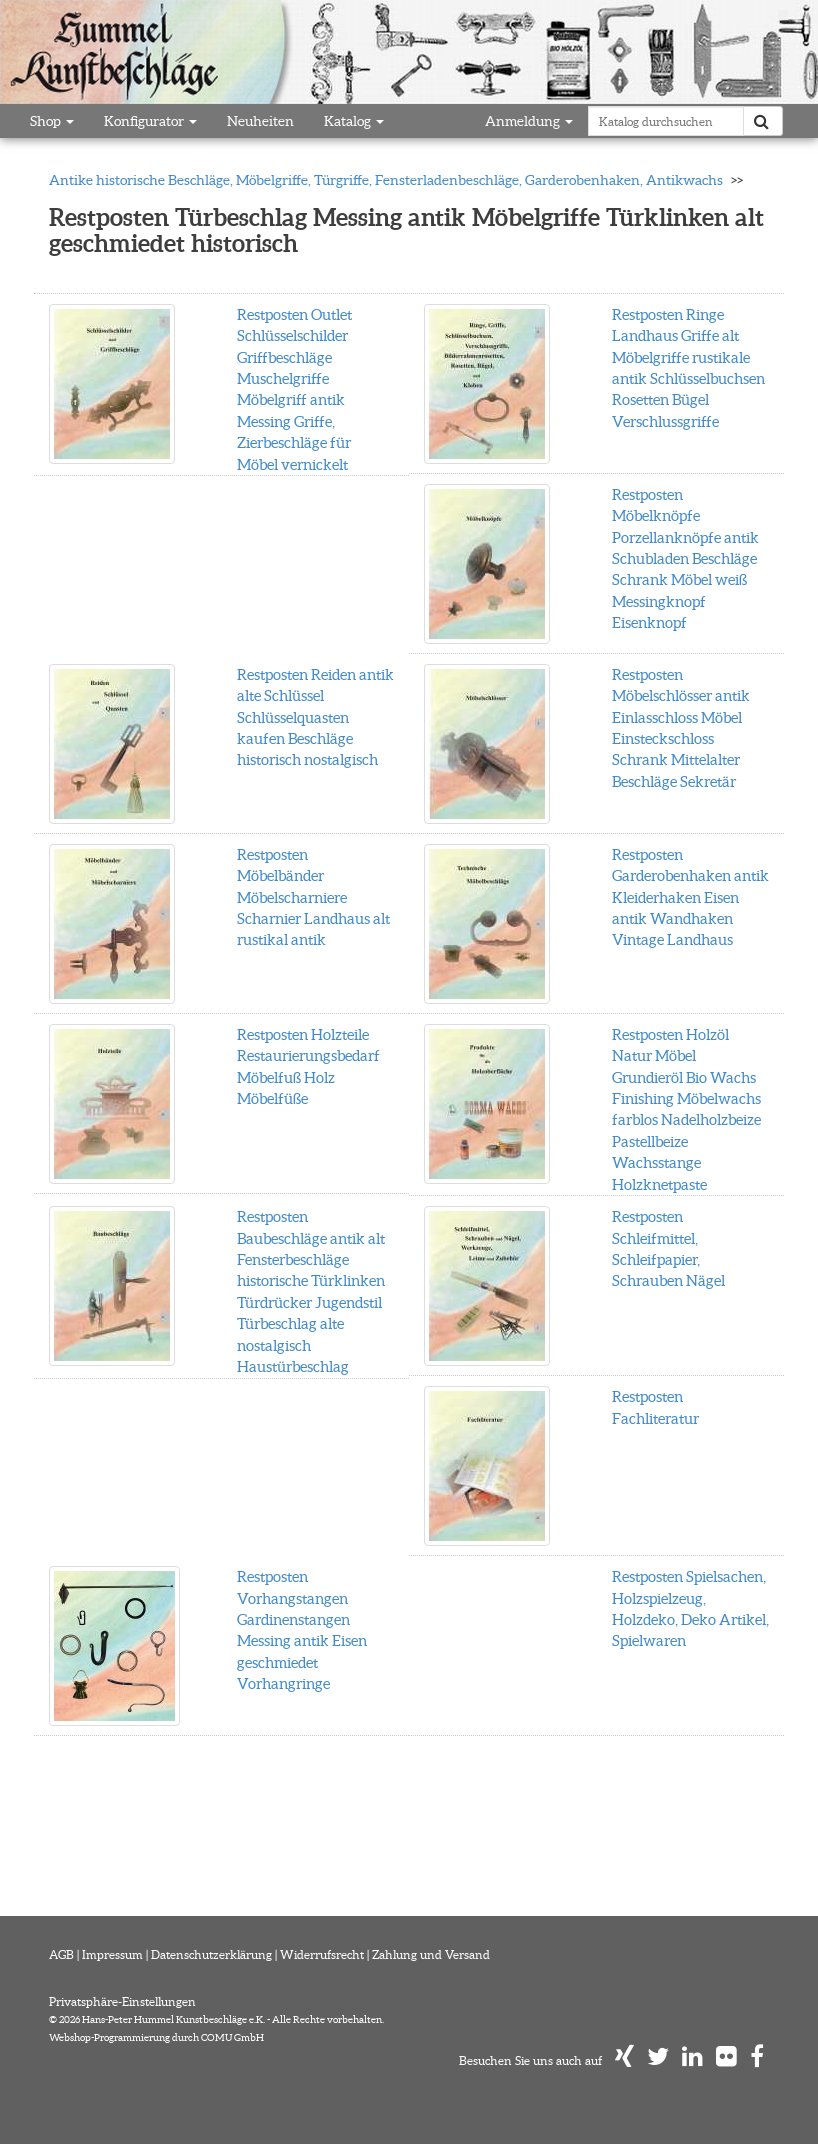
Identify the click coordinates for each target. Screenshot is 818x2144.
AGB (61, 1954)
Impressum (112, 1954)
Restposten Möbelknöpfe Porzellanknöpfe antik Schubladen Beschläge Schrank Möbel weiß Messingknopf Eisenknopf (685, 559)
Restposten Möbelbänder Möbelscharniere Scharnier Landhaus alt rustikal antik (313, 897)
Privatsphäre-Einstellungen (122, 2001)
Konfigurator (150, 121)
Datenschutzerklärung (211, 1954)
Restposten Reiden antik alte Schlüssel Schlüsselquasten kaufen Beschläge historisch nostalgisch (315, 717)
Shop (52, 121)
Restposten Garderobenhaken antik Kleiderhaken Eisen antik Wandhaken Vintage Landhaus (690, 897)
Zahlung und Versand (431, 1954)
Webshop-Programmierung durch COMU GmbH (156, 2037)
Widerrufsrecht (322, 1954)
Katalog (354, 121)
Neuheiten (260, 121)
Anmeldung (529, 121)
